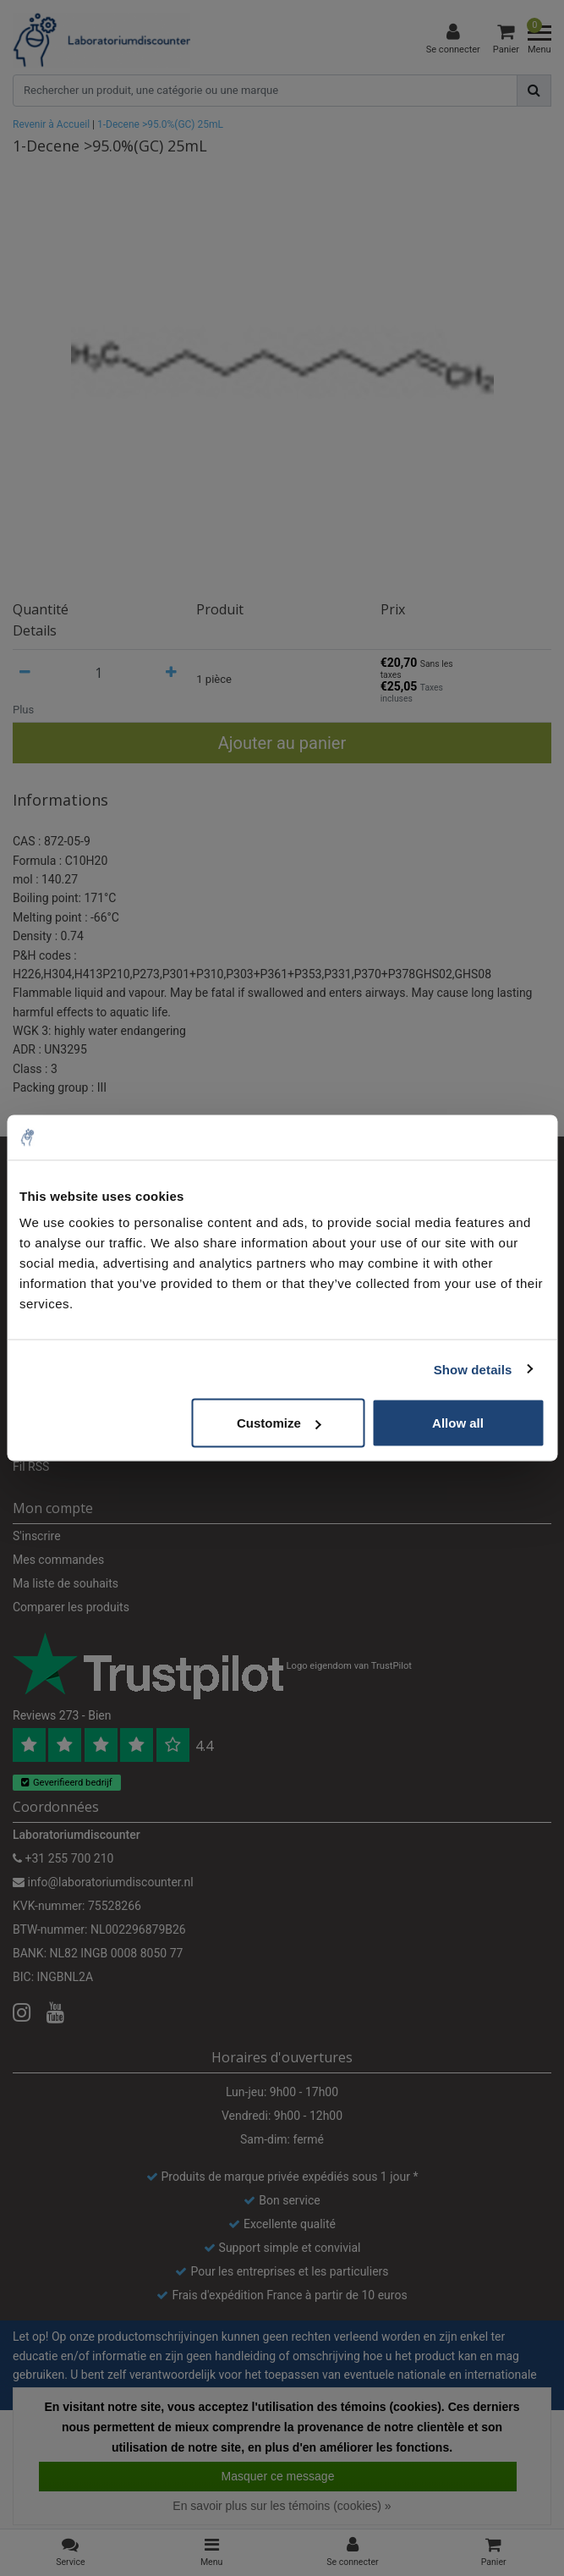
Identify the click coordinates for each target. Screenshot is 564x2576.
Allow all (458, 1423)
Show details (473, 1369)
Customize (279, 1423)
